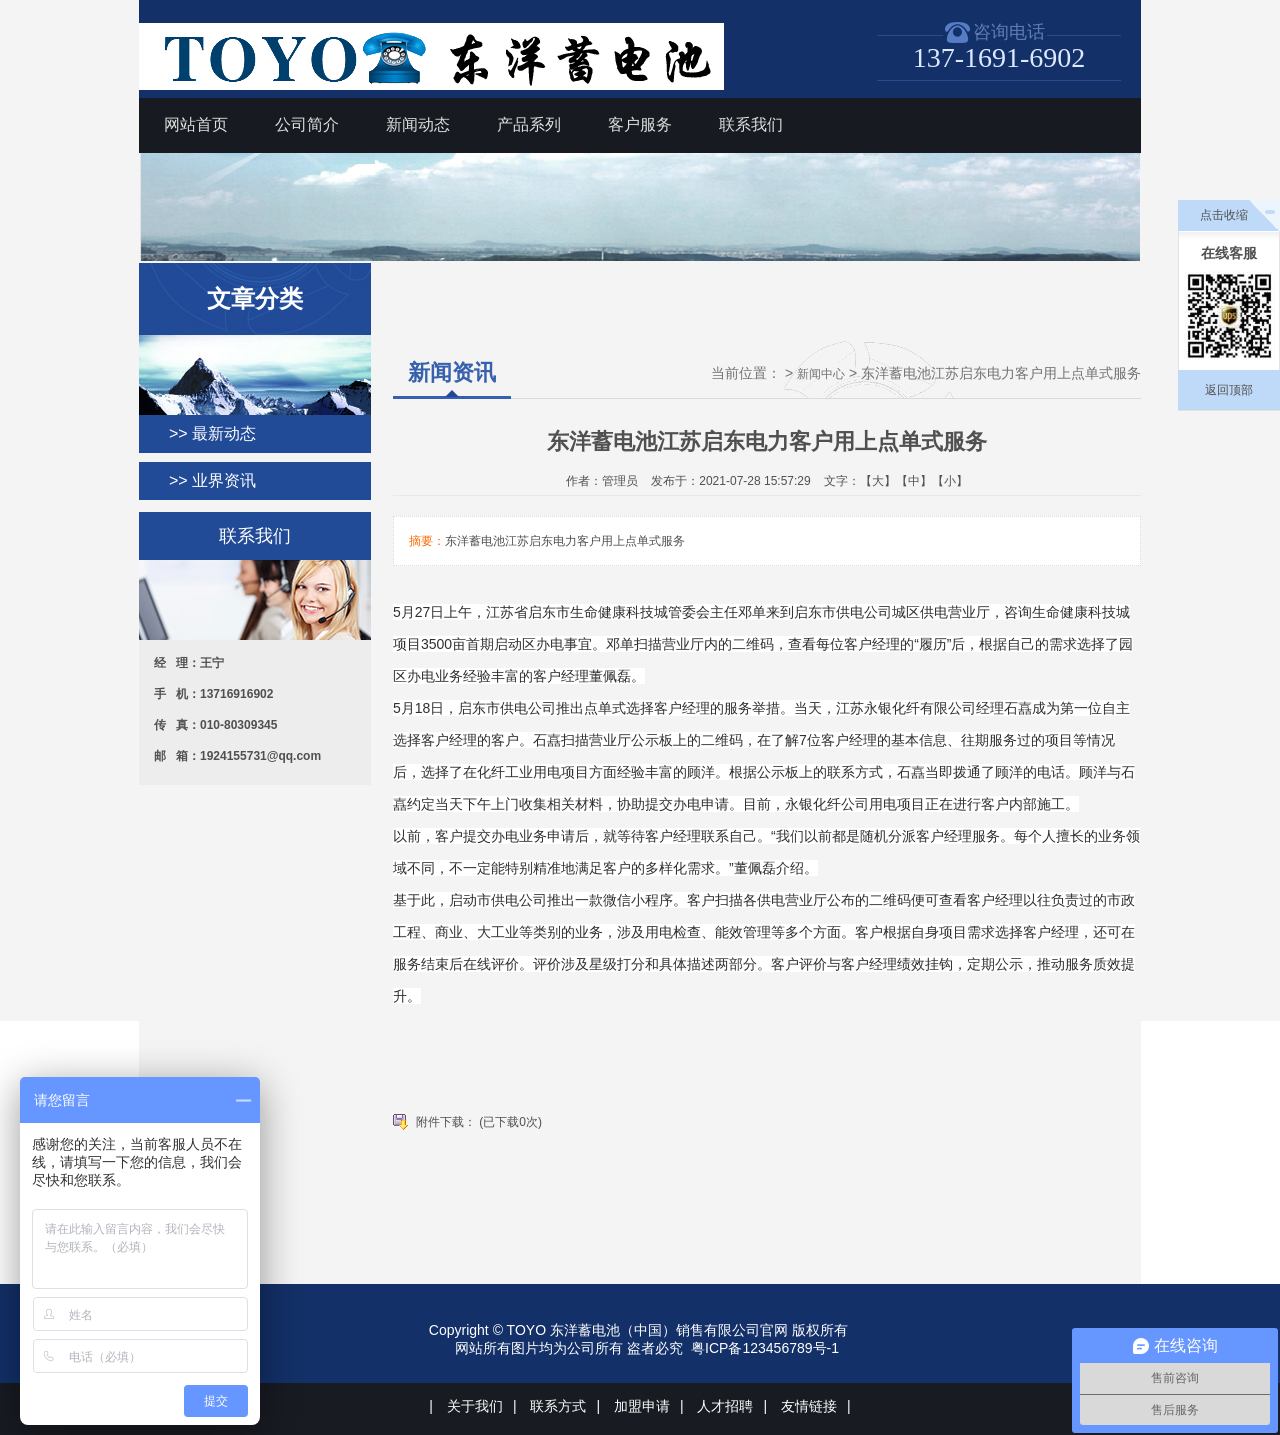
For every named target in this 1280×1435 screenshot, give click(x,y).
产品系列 (529, 124)
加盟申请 (642, 1406)
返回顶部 (1229, 390)
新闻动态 (418, 124)
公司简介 (307, 124)
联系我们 (751, 124)
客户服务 (640, 124)
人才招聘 (725, 1406)
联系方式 (558, 1406)
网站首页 (196, 124)
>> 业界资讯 (212, 480)
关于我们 (475, 1406)
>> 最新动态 (212, 433)
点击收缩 (1224, 215)
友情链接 (809, 1406)
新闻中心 (821, 374)
